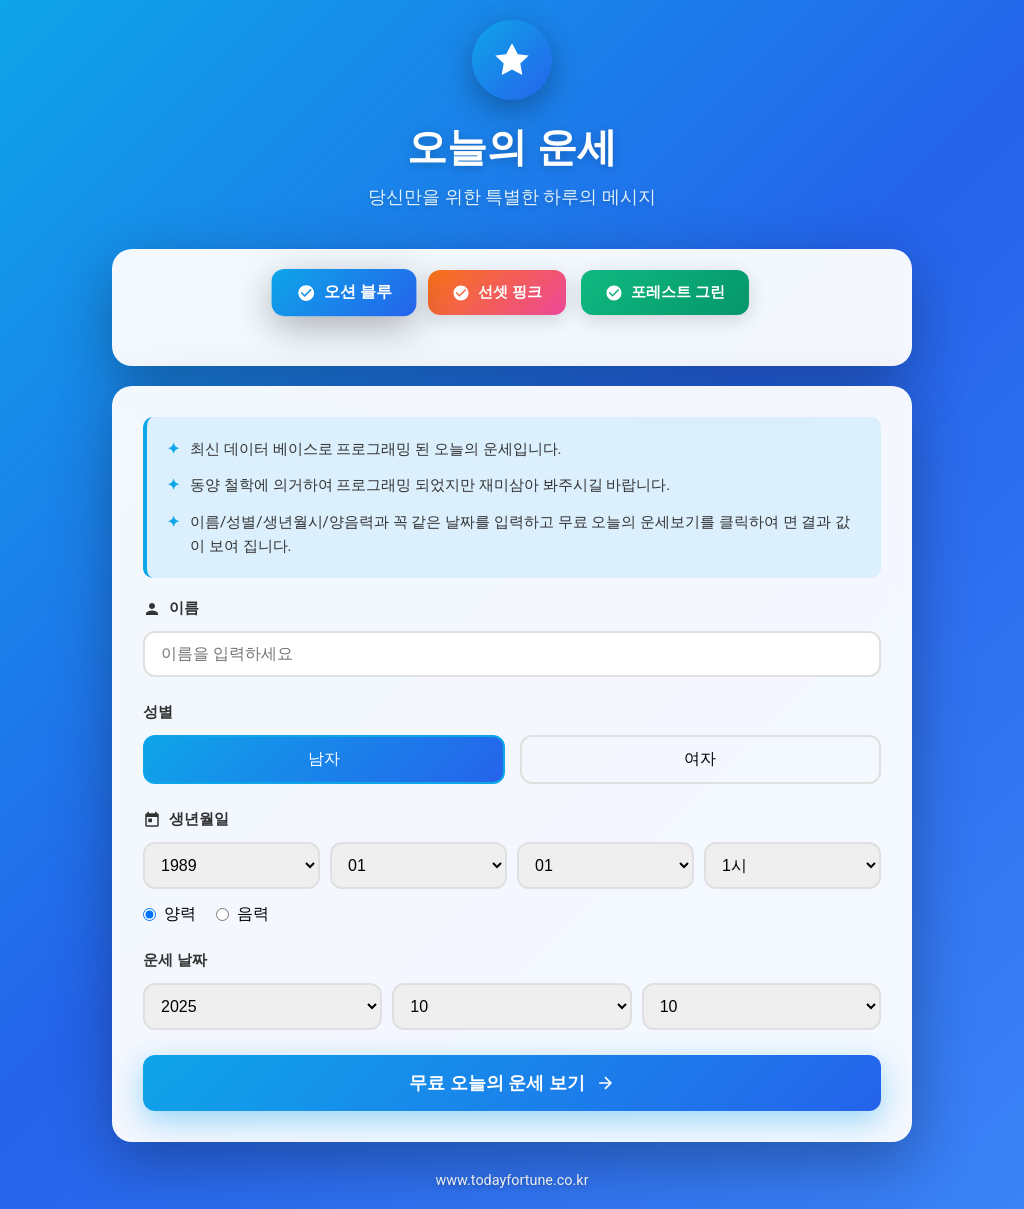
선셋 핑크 (497, 292)
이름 (171, 608)
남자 (324, 758)
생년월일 (186, 819)
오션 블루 (343, 292)
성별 (158, 712)
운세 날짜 (175, 960)
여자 (700, 758)
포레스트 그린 (665, 292)
